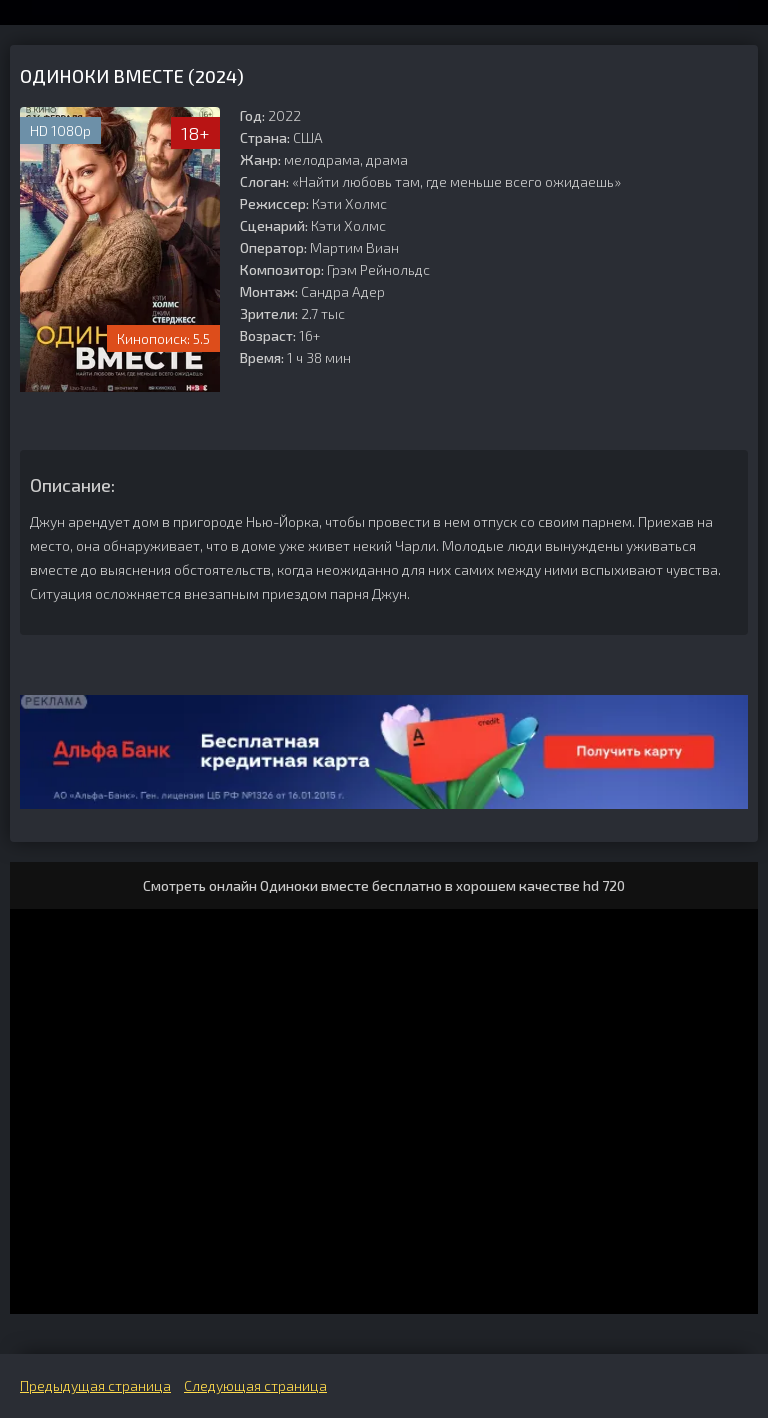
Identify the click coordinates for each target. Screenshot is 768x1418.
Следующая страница (255, 1385)
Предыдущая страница (95, 1385)
